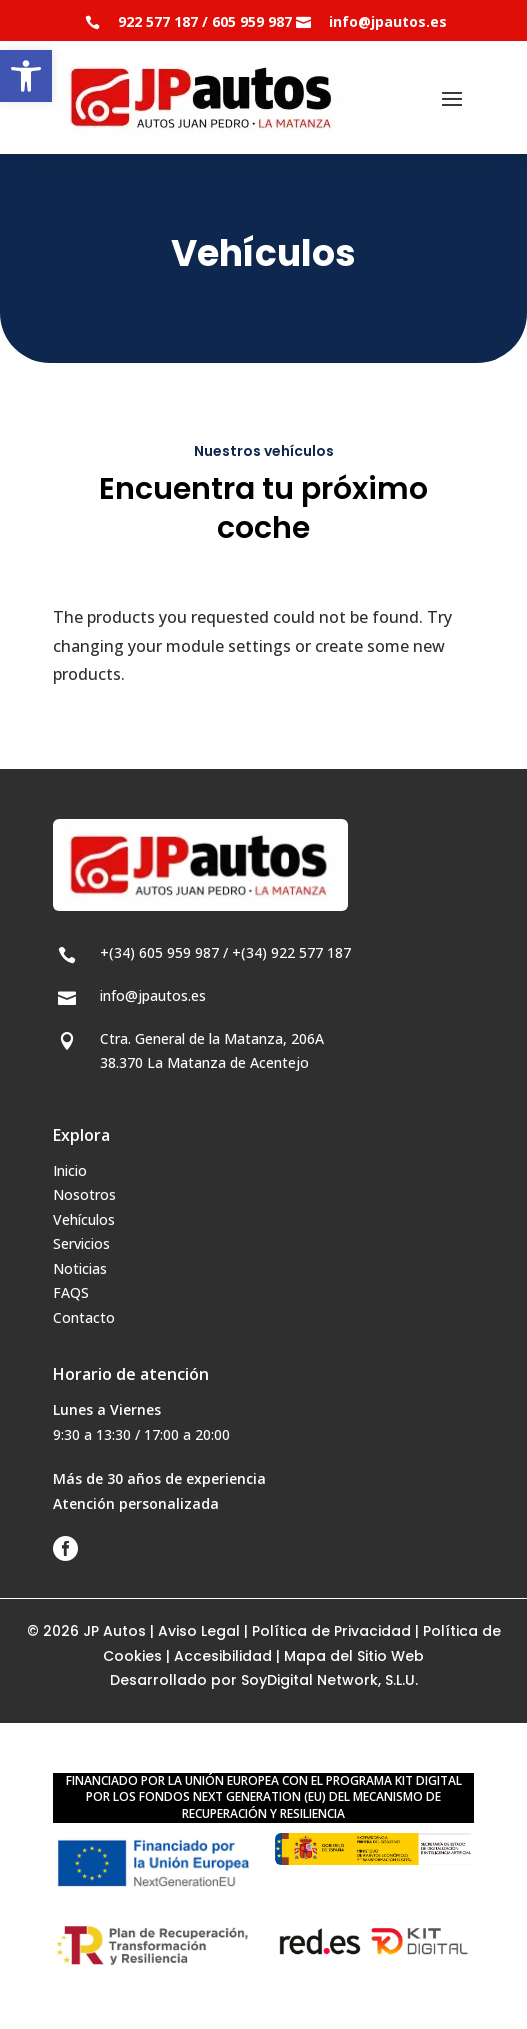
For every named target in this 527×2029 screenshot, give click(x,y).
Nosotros (84, 1194)
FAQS (71, 1292)
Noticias (80, 1268)
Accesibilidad (223, 1656)
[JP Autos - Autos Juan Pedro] (203, 97)
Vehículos (84, 1219)
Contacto (84, 1317)
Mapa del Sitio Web (354, 1656)
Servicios (81, 1243)
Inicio (70, 1170)
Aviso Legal (199, 1631)
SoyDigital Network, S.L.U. (329, 1680)
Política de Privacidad (331, 1631)
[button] (26, 76)
